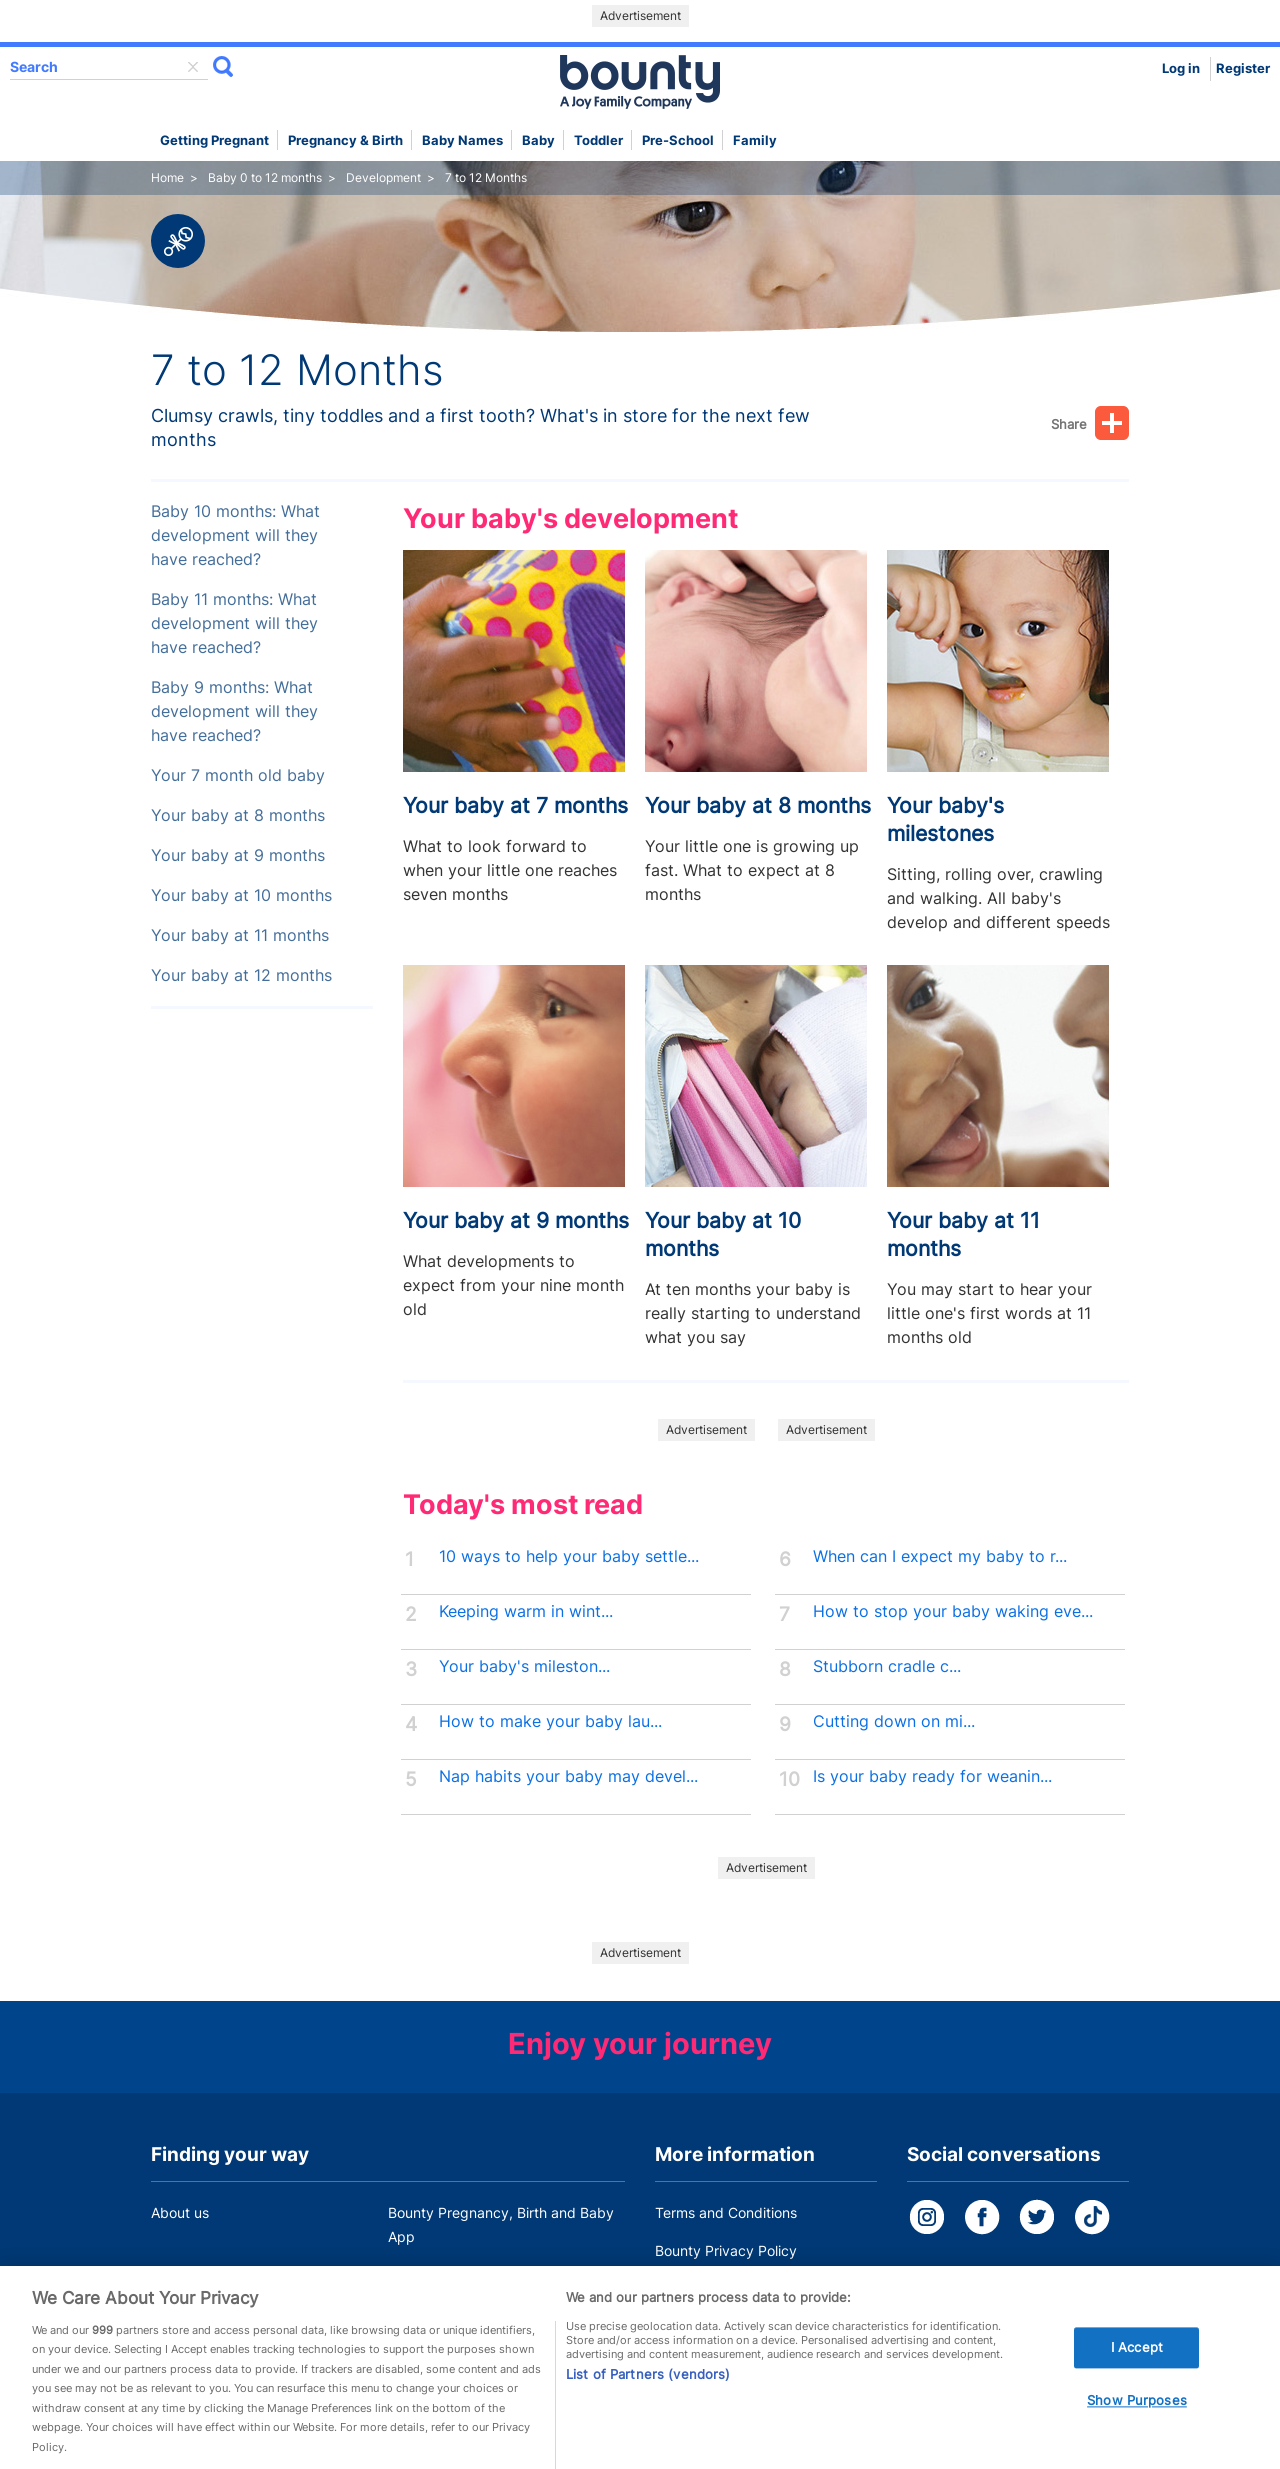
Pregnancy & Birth (345, 140)
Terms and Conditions (726, 2212)
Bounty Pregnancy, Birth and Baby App (501, 2224)
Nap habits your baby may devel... (568, 1776)
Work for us (188, 2274)
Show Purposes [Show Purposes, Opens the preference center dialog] (1137, 2419)
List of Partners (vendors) (648, 2393)
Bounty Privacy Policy (726, 2250)
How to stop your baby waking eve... (953, 1611)
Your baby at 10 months (241, 895)
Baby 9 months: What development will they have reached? (234, 711)
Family (755, 140)
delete (193, 67)
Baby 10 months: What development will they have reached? (235, 535)
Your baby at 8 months (238, 815)
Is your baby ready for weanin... (932, 1776)
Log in (1181, 68)
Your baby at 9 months (238, 855)
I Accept (1137, 2366)
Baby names (462, 140)
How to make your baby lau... (550, 1721)
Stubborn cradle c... (887, 1666)
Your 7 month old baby (238, 775)
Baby (538, 140)
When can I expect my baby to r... (940, 1556)
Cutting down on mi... (894, 1721)
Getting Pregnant (214, 140)
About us (180, 2212)
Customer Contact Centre (471, 2274)
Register (1243, 68)
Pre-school (678, 140)
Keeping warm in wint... (526, 1611)
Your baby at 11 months (240, 935)
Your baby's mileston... (524, 1666)
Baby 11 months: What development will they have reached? (234, 623)
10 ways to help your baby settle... (569, 1556)
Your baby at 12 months (241, 975)
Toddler (598, 140)
